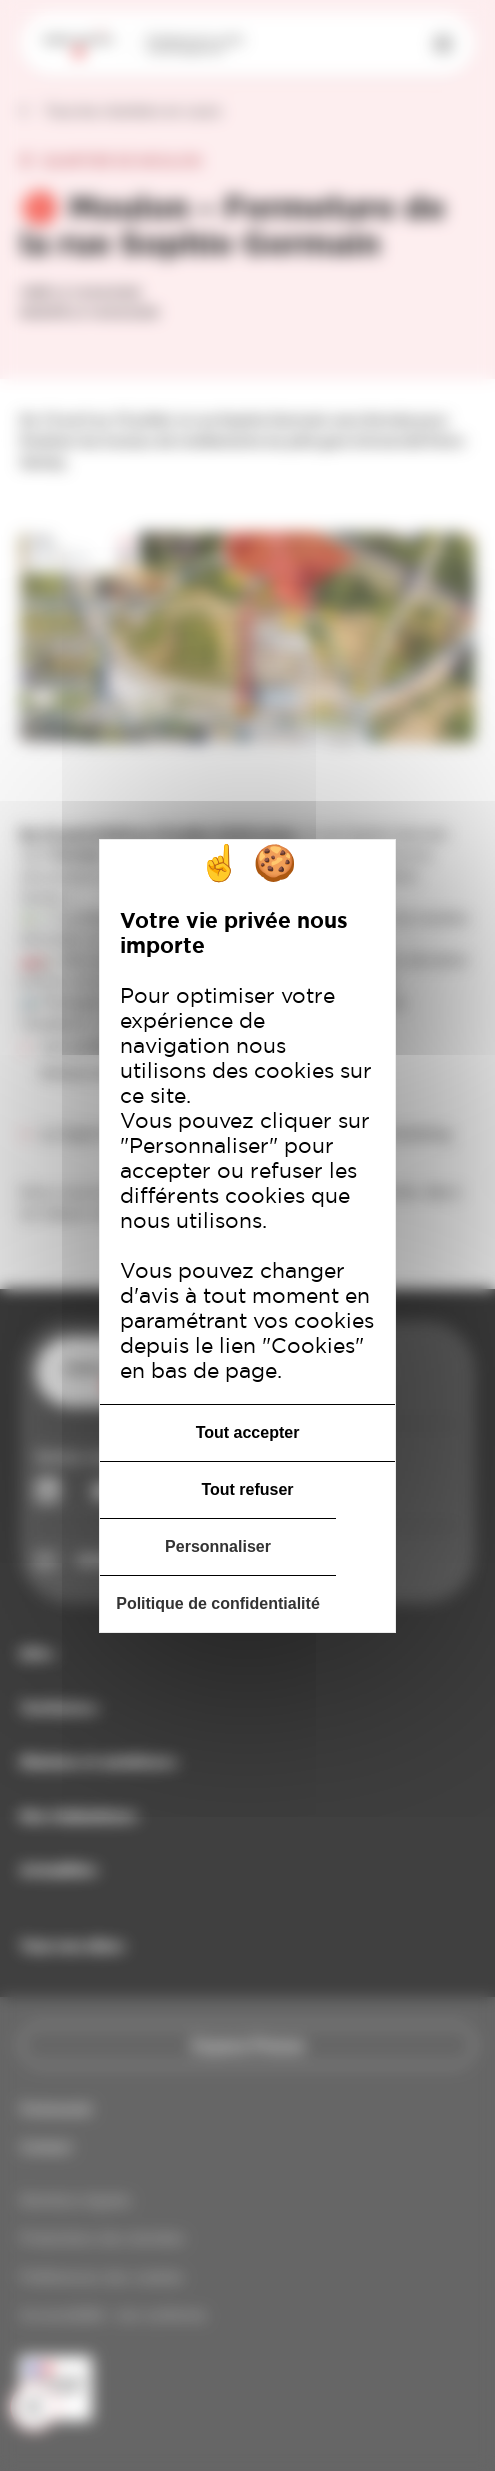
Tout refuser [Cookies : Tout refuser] (247, 1489)
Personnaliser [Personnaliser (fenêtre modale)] (218, 1546)
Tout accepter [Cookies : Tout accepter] (248, 1432)
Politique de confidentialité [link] (218, 1603)
